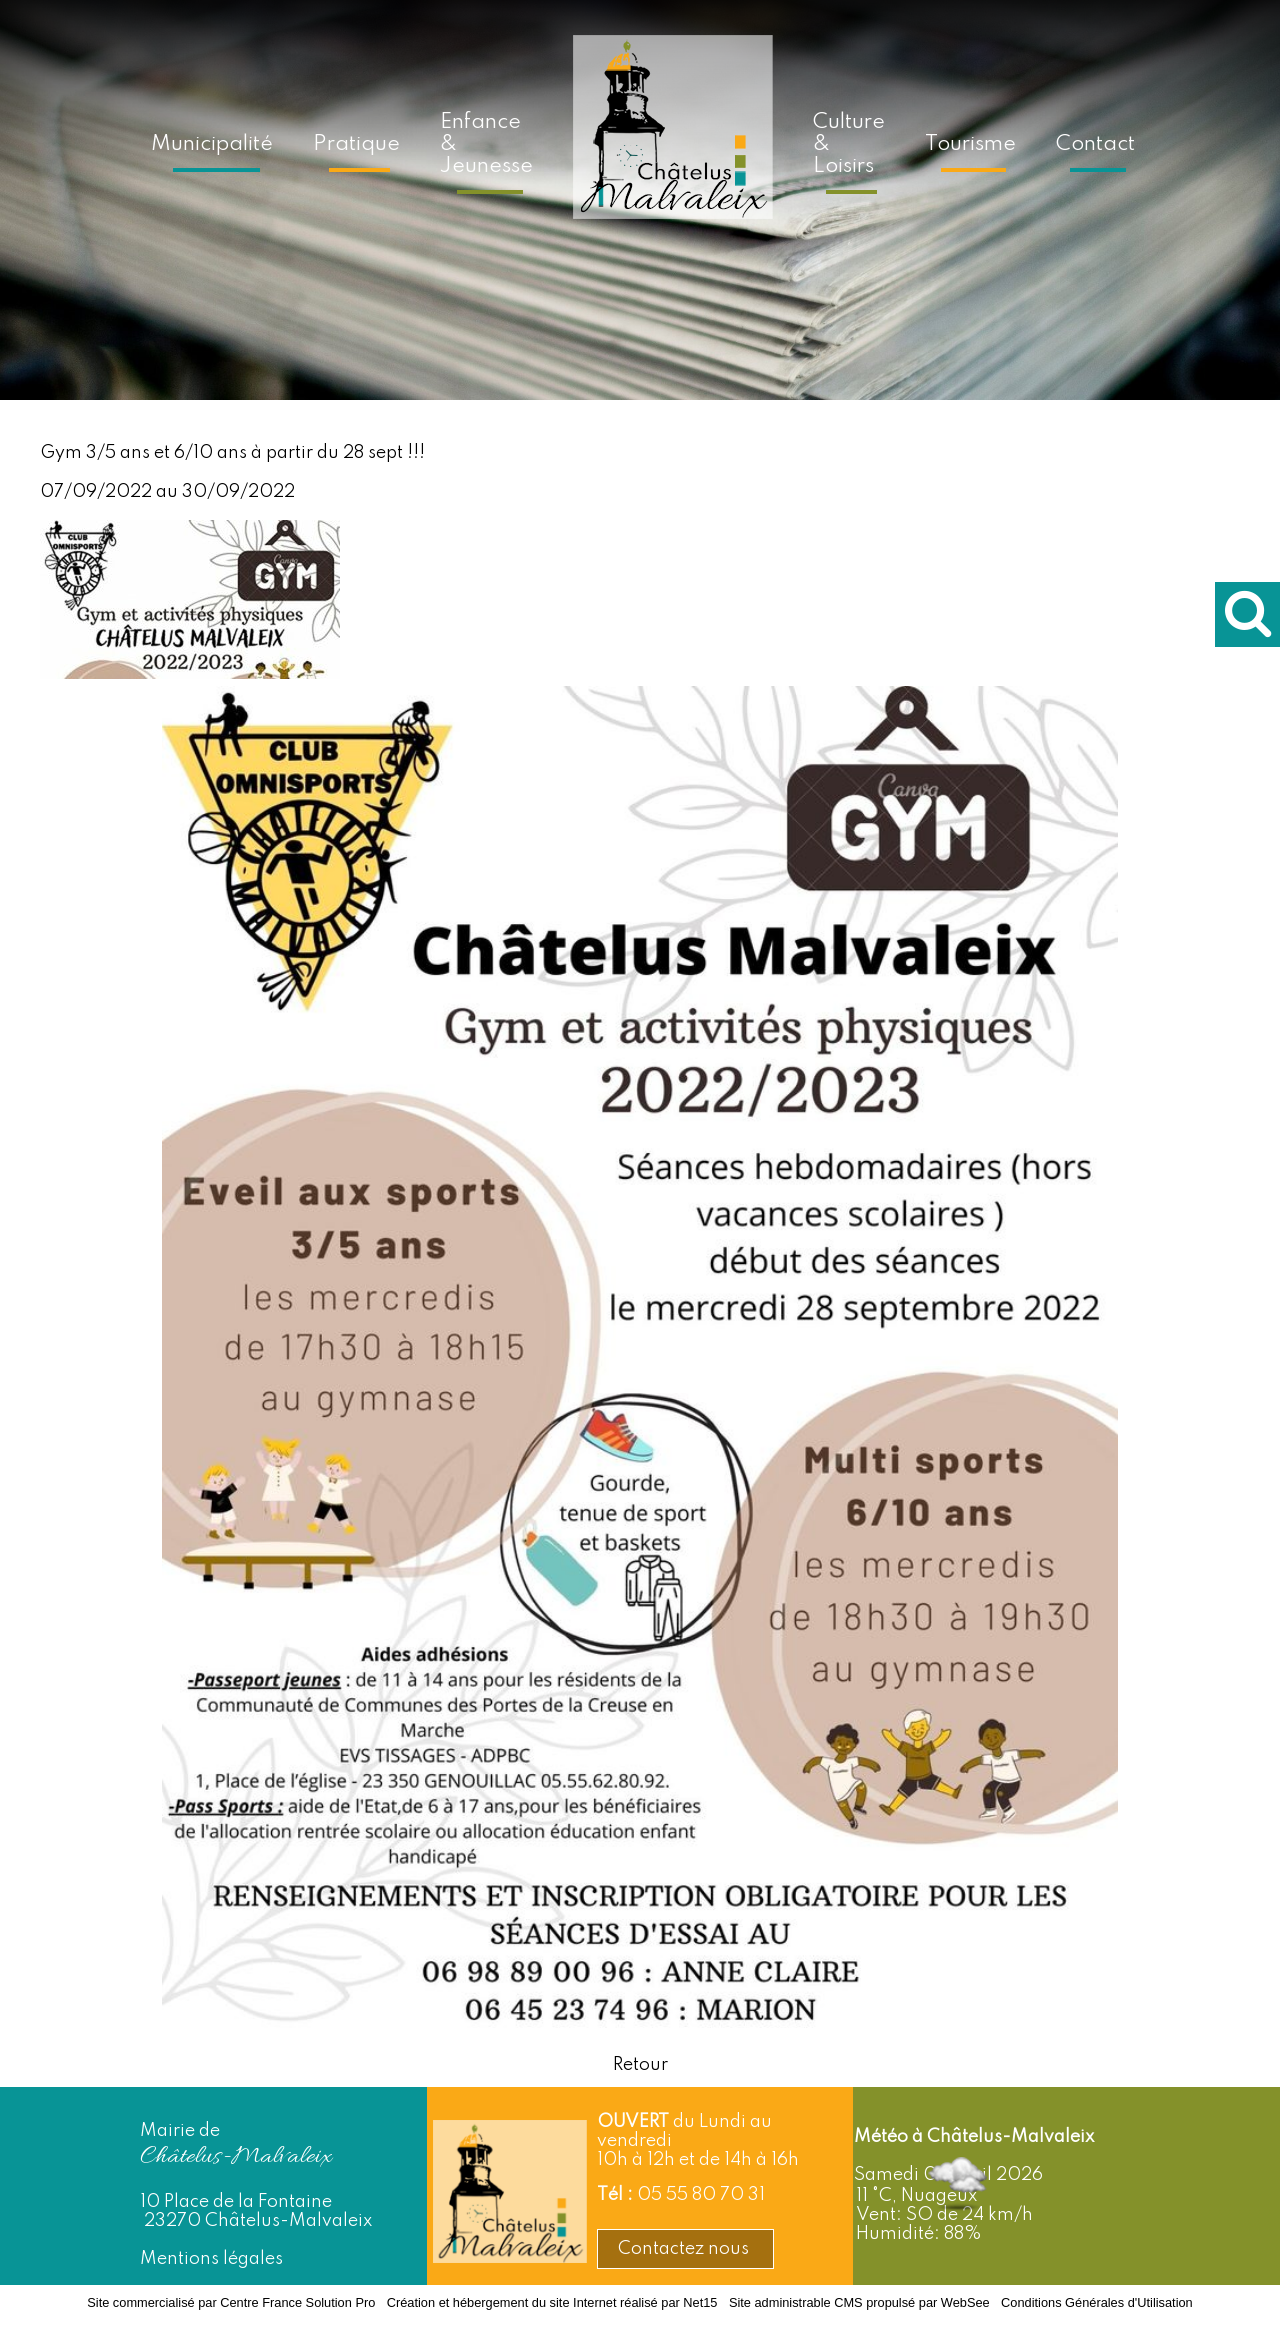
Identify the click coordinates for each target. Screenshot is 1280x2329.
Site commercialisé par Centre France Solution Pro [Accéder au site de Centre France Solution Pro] (231, 2302)
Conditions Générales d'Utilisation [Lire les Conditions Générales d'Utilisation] (1097, 2302)
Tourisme (970, 144)
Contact (1095, 144)
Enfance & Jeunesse (486, 144)
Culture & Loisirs (849, 144)
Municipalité (212, 144)
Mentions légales (211, 2259)
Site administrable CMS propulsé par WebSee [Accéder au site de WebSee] (859, 2302)
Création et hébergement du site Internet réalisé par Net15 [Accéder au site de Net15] (552, 2302)
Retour (640, 2065)
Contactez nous (685, 2249)
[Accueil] (673, 141)
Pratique (356, 144)
